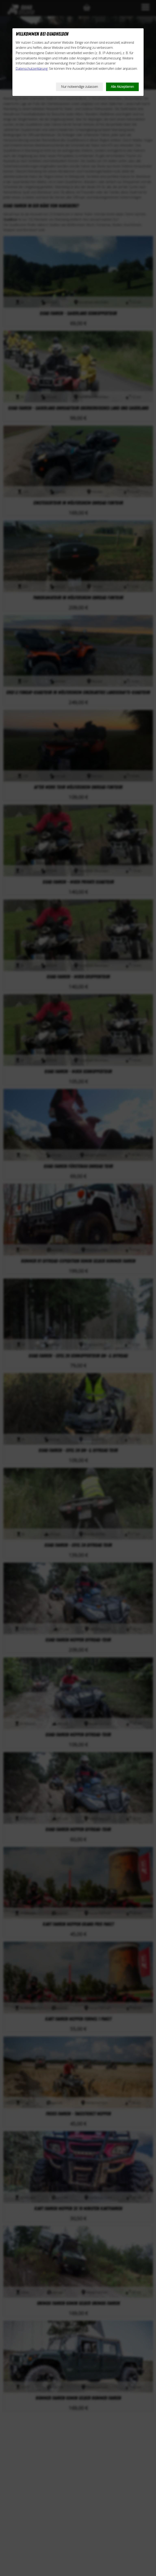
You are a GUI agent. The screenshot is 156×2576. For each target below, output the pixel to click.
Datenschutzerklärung (32, 68)
